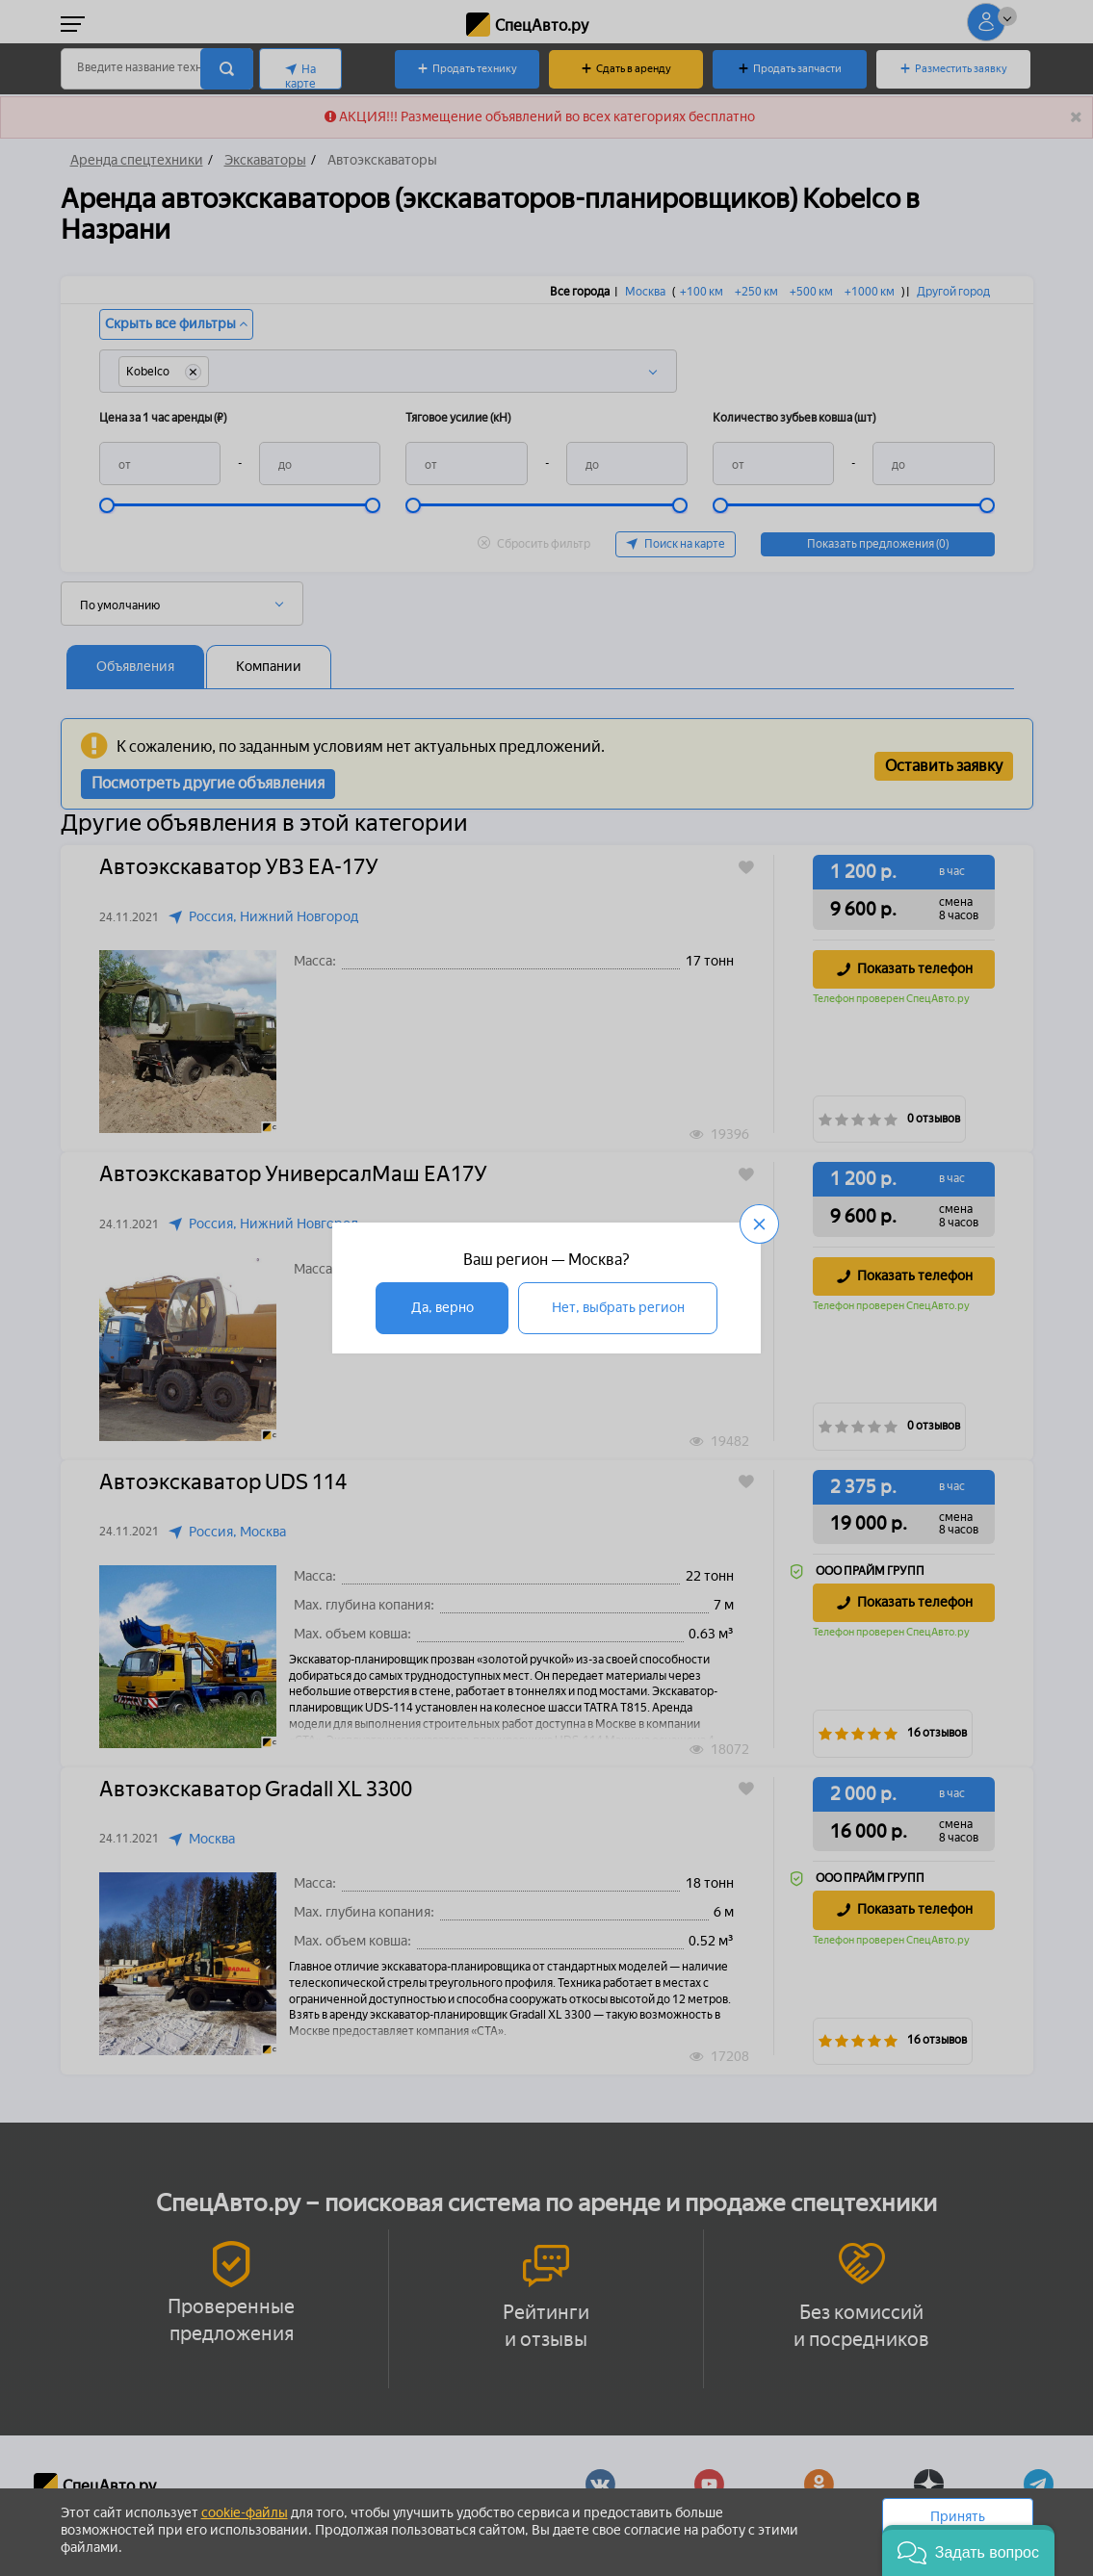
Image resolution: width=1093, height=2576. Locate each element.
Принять (957, 2517)
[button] (968, 2550)
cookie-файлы (244, 2513)
